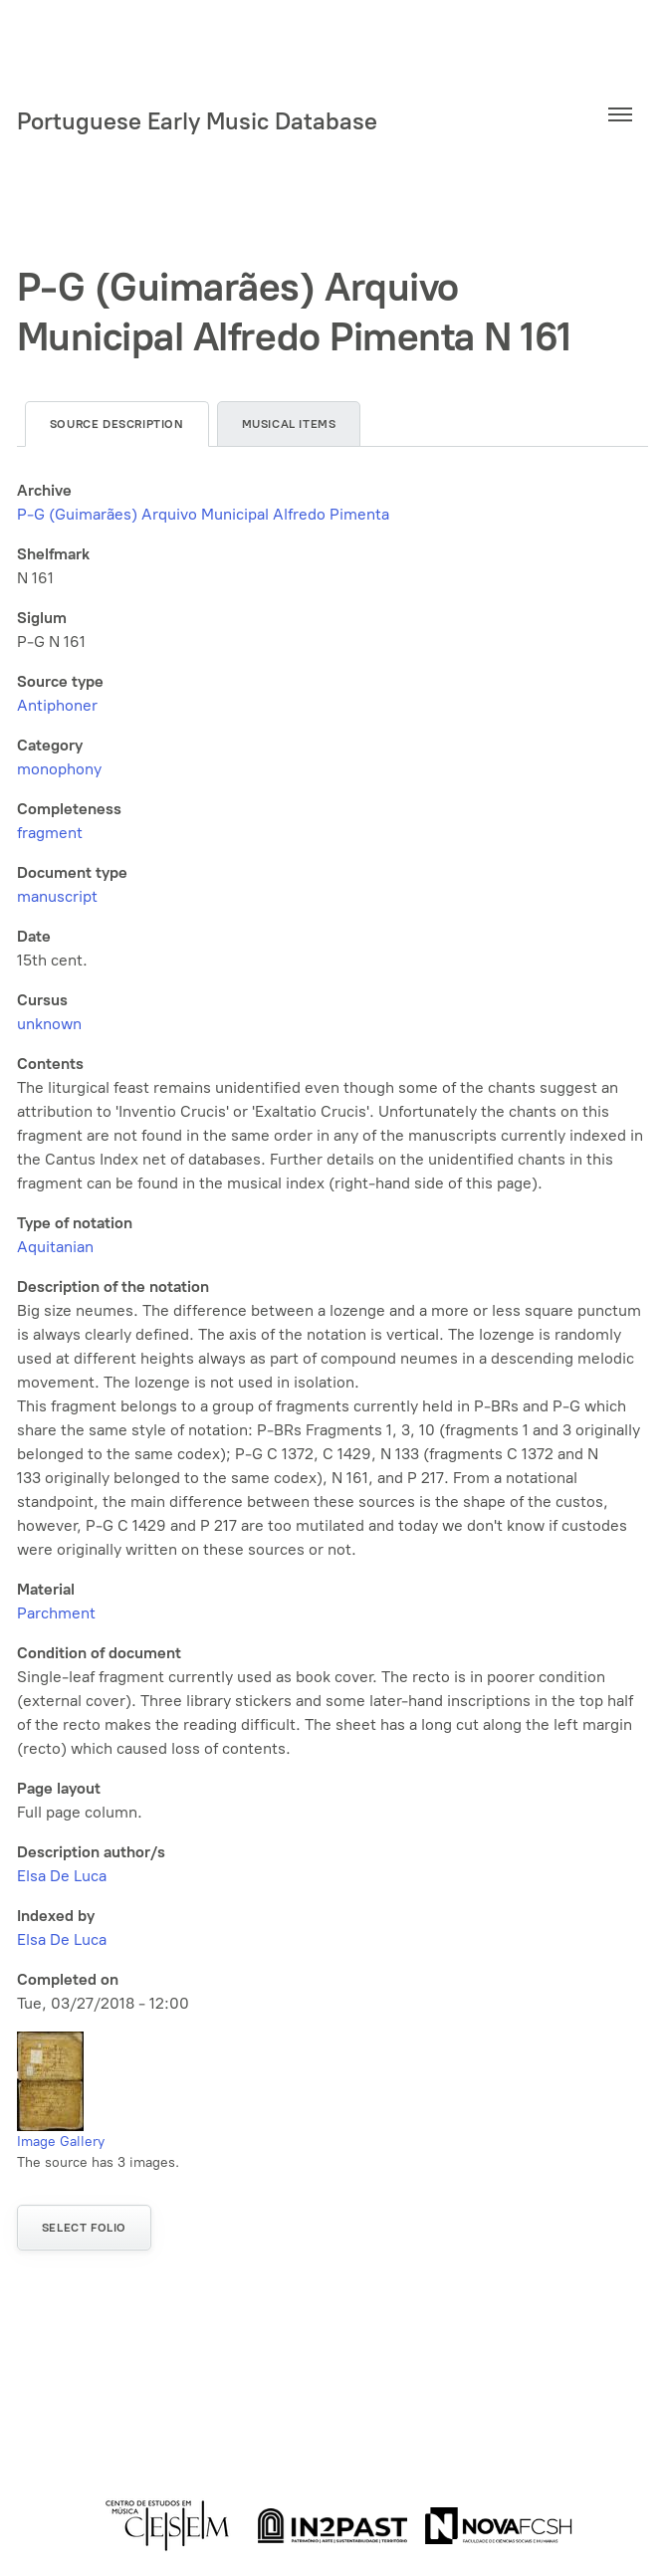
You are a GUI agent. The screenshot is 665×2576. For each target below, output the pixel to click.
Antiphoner (57, 705)
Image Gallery (61, 2141)
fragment (50, 832)
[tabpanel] (333, 1247)
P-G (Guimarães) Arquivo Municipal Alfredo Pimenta (203, 514)
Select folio (84, 2228)
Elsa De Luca (62, 1875)
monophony (59, 768)
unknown (49, 1023)
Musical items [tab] (289, 424)
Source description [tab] (117, 424)
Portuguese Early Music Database (197, 121)
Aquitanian (55, 1246)
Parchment (56, 1613)
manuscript (57, 896)
